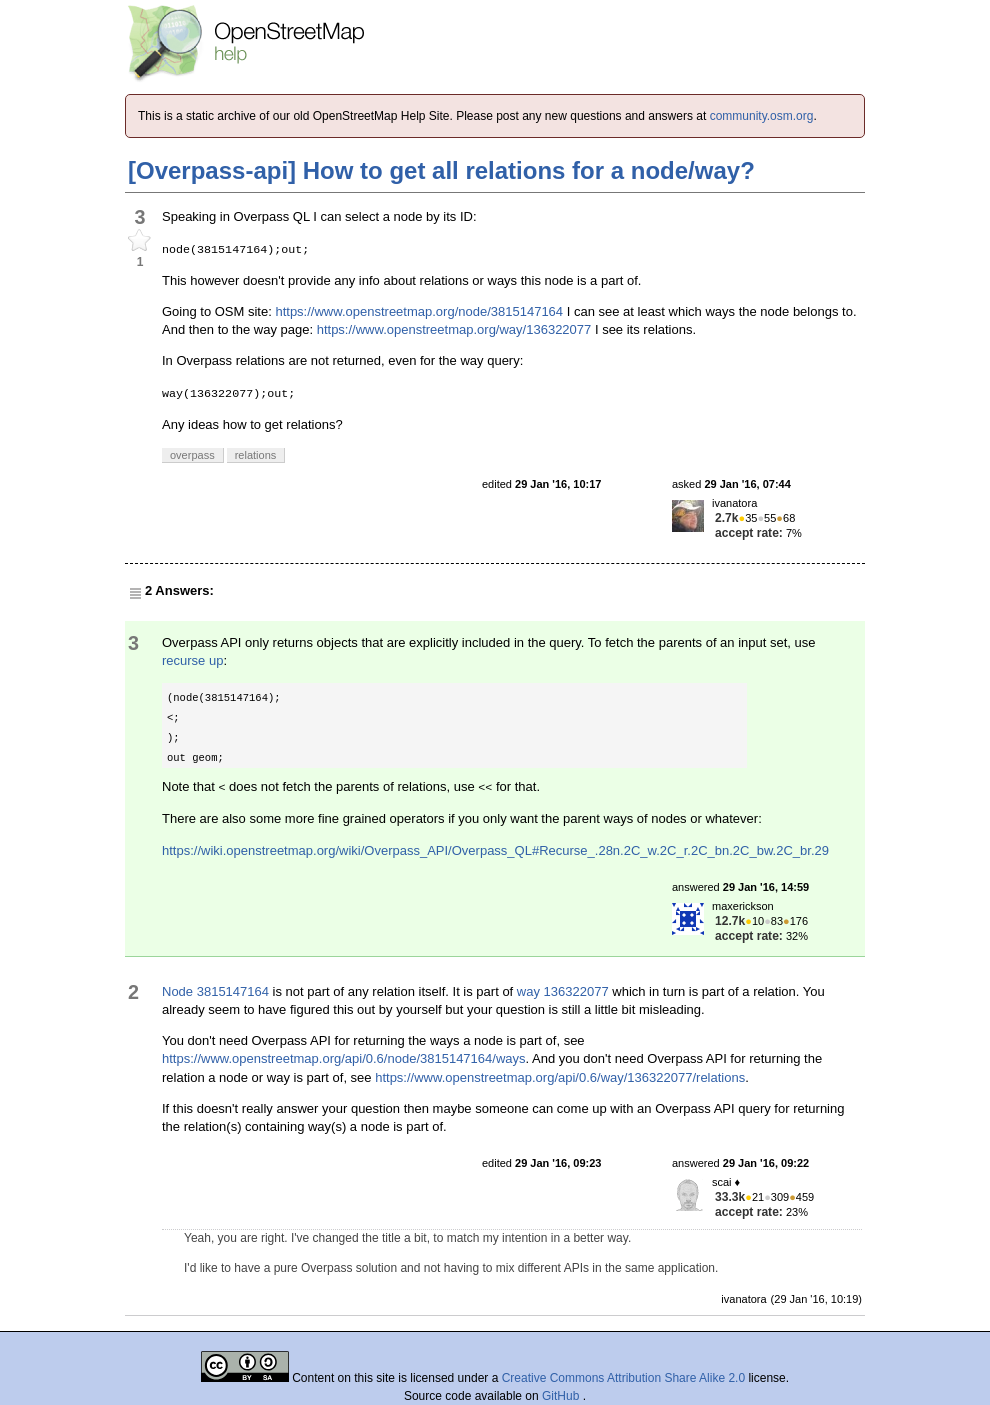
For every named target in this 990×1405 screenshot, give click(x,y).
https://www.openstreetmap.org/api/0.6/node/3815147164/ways (344, 1058)
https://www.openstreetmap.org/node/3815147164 (419, 311)
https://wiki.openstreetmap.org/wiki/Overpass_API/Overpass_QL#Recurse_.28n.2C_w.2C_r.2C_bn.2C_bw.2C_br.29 (495, 850)
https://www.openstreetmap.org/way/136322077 (454, 329)
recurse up (192, 660)
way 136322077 (563, 991)
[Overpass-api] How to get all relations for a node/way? (441, 170)
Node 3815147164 (215, 991)
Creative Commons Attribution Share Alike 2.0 (623, 1378)
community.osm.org (762, 116)
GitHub (562, 1396)
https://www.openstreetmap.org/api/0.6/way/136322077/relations (560, 1077)
